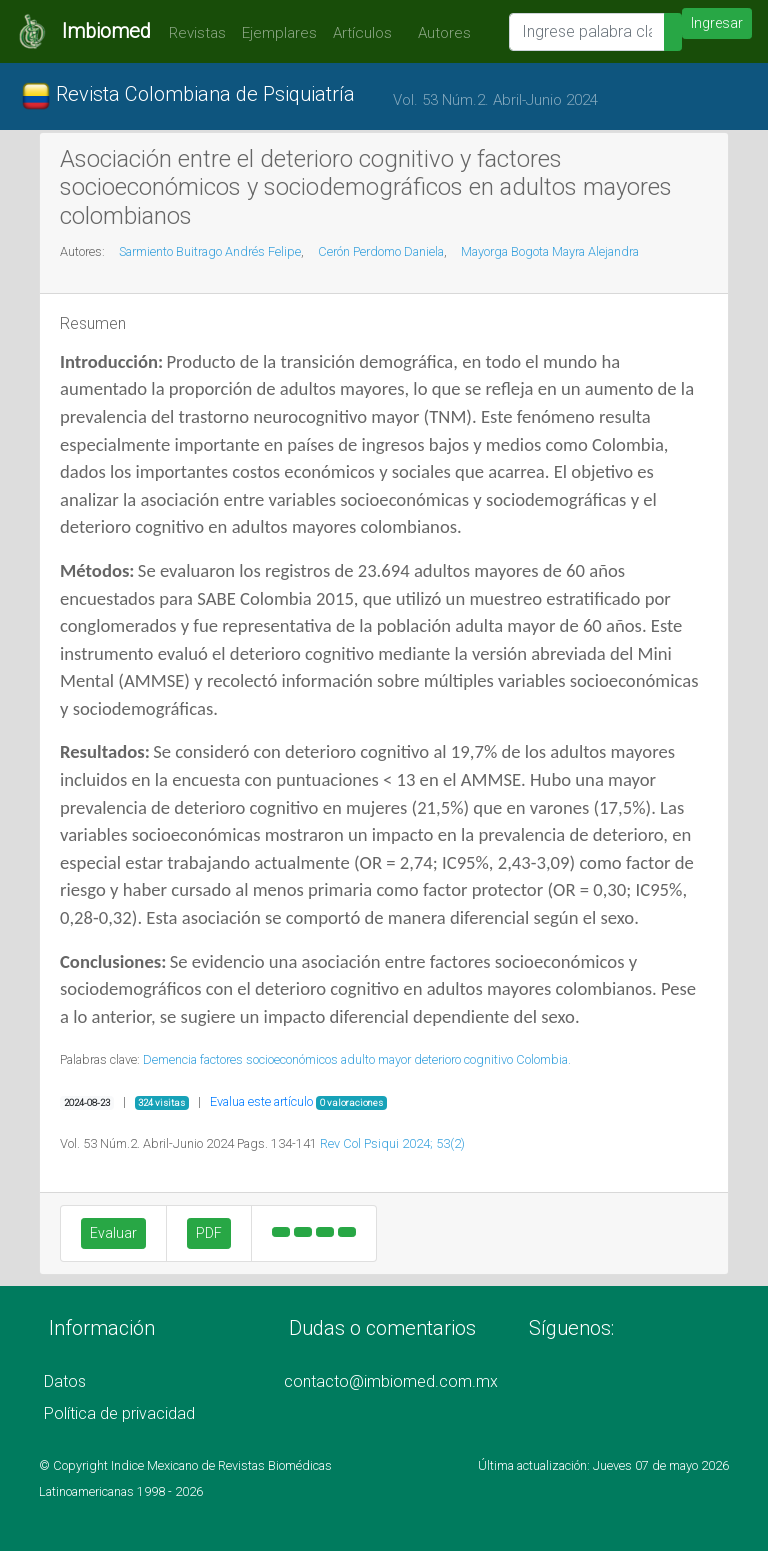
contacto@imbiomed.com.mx (391, 1381)
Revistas (192, 33)
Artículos (362, 33)
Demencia (170, 1059)
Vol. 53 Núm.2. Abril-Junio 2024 (495, 100)
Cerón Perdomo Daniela (381, 251)
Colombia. (543, 1059)
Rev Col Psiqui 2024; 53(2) (392, 1143)
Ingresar (717, 23)
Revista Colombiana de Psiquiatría (188, 96)
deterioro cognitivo (463, 1059)
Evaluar (113, 1233)
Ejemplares (279, 33)
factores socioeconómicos (269, 1059)
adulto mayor (376, 1059)
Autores (439, 33)
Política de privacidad (119, 1413)
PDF (209, 1233)
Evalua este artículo (261, 1101)
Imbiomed (106, 31)
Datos (65, 1381)
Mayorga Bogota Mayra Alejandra (550, 251)
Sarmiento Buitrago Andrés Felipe (210, 251)
